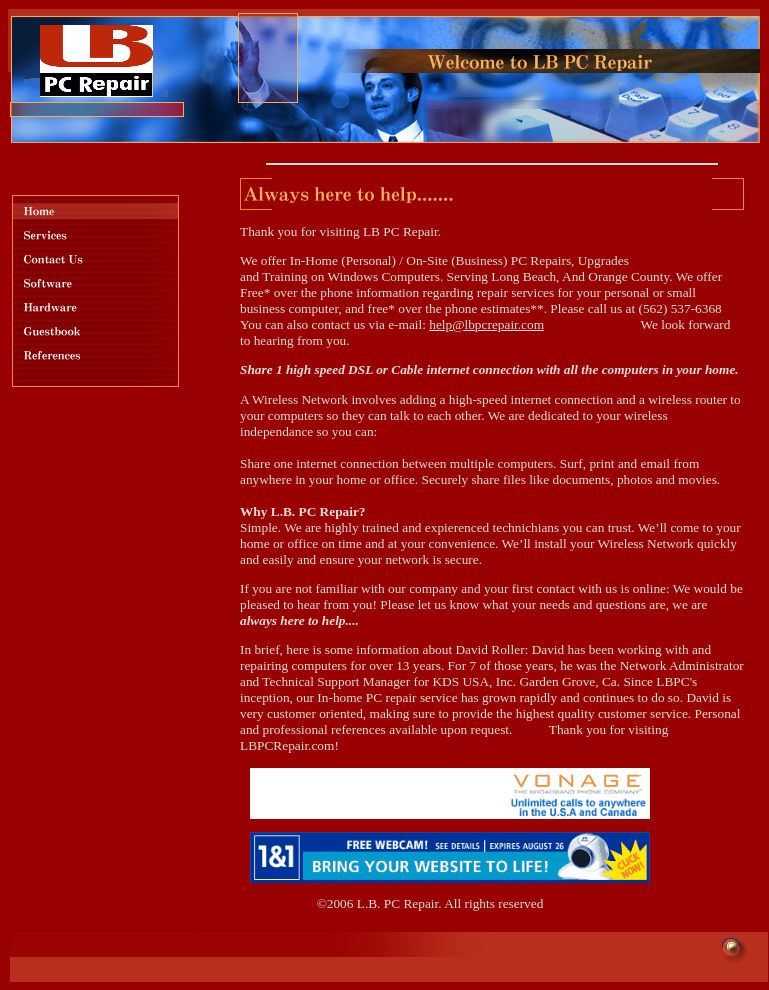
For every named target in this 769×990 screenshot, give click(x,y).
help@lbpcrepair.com (486, 324)
